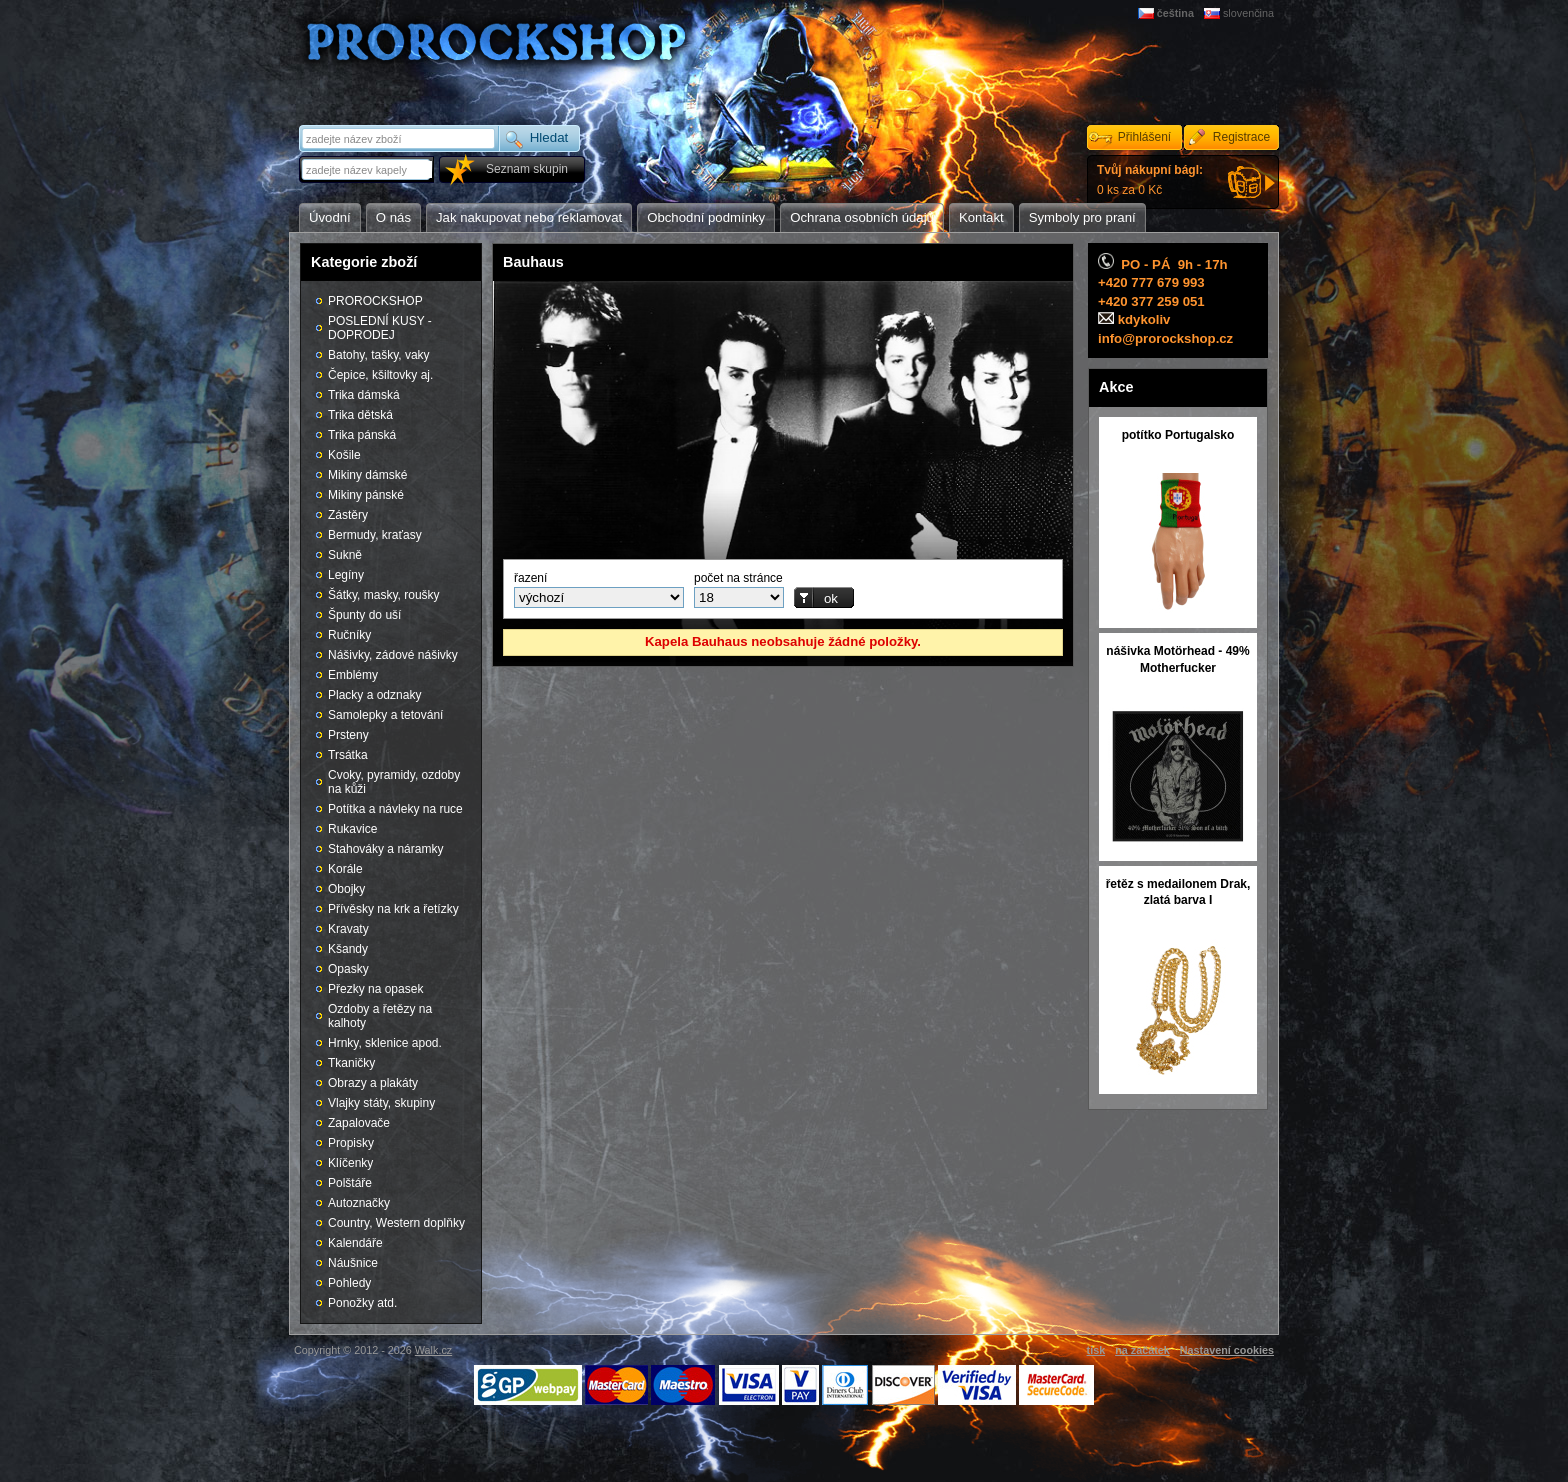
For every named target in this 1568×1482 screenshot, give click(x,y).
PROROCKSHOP (375, 301)
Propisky (351, 1143)
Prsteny (348, 735)
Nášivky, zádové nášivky (393, 655)
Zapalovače (359, 1123)
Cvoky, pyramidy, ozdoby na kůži (394, 782)
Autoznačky (359, 1203)
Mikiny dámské (367, 475)
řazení (530, 578)
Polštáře (350, 1183)
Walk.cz (433, 1350)
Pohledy (349, 1283)
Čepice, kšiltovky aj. (380, 375)
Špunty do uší (364, 615)
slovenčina (1248, 13)
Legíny (346, 575)
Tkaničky (351, 1063)
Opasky (348, 969)
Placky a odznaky (374, 695)
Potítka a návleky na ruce (395, 809)
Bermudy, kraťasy (375, 535)
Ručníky (349, 635)
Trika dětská (360, 415)
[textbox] (368, 169)
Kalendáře (355, 1243)
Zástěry (348, 515)
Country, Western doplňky (396, 1223)
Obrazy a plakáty (373, 1083)
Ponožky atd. (362, 1303)
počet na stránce (738, 578)
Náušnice (353, 1263)
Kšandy (348, 949)
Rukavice (352, 829)
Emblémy (353, 675)
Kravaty (348, 929)
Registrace (1241, 137)
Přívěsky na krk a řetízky (393, 909)
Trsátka (348, 755)
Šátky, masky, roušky (384, 595)
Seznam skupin (527, 169)
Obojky (346, 889)
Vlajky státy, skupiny (381, 1103)
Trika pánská (362, 435)
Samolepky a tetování (385, 715)
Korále (345, 869)
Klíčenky (350, 1163)
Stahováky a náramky (385, 849)
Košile (344, 455)
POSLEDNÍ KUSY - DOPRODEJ (380, 328)
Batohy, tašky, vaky (379, 355)
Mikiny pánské (366, 495)
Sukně (345, 555)
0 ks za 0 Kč (1150, 180)
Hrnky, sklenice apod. (385, 1043)
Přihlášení (1144, 137)
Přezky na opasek (375, 989)
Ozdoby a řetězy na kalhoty (380, 1016)
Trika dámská (364, 395)
